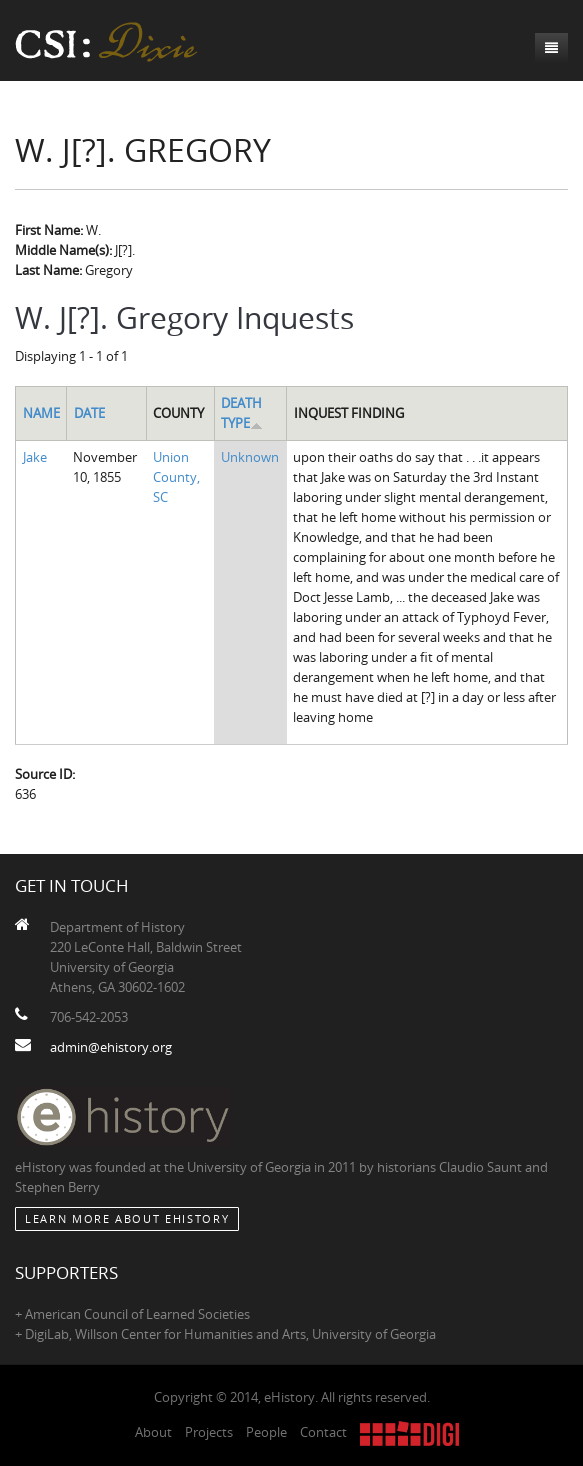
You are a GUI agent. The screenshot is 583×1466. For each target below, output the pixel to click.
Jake (35, 457)
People (266, 1432)
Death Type (242, 413)
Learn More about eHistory (127, 1218)
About (153, 1432)
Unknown (250, 457)
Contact (323, 1432)
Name (41, 413)
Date (89, 413)
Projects (209, 1432)
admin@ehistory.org (111, 1047)
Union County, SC (176, 477)
